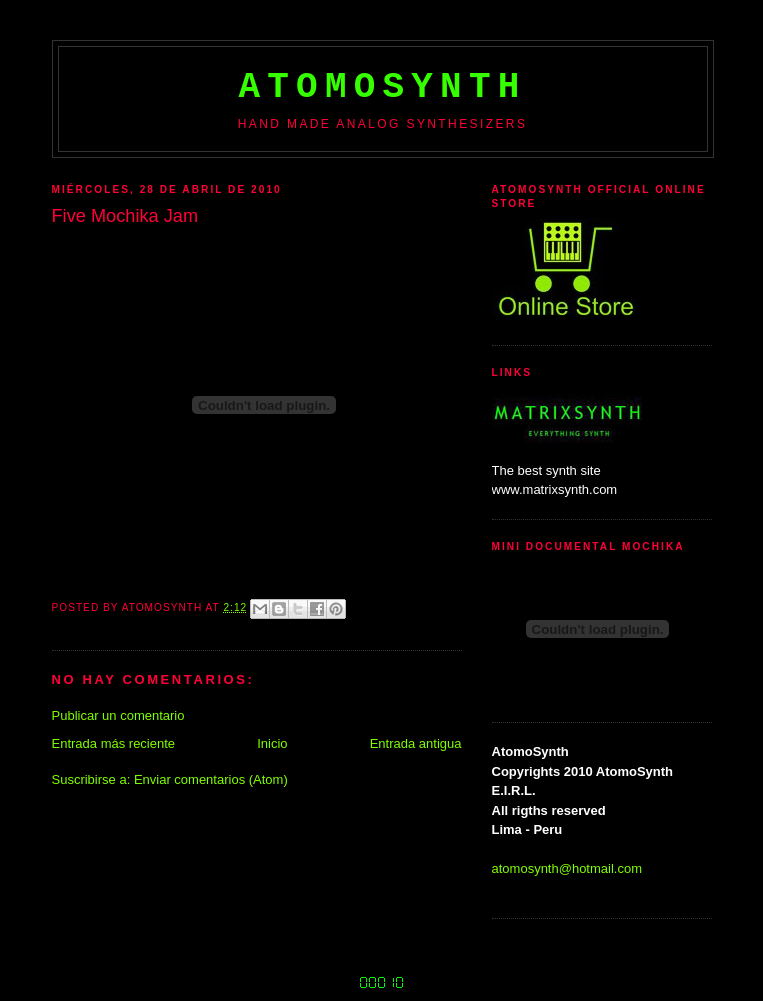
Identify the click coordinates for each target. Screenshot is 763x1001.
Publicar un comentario (118, 715)
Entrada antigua (416, 743)
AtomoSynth (382, 87)
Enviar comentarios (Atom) (211, 779)
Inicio (272, 743)
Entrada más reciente (114, 743)
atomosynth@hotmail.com (567, 868)
